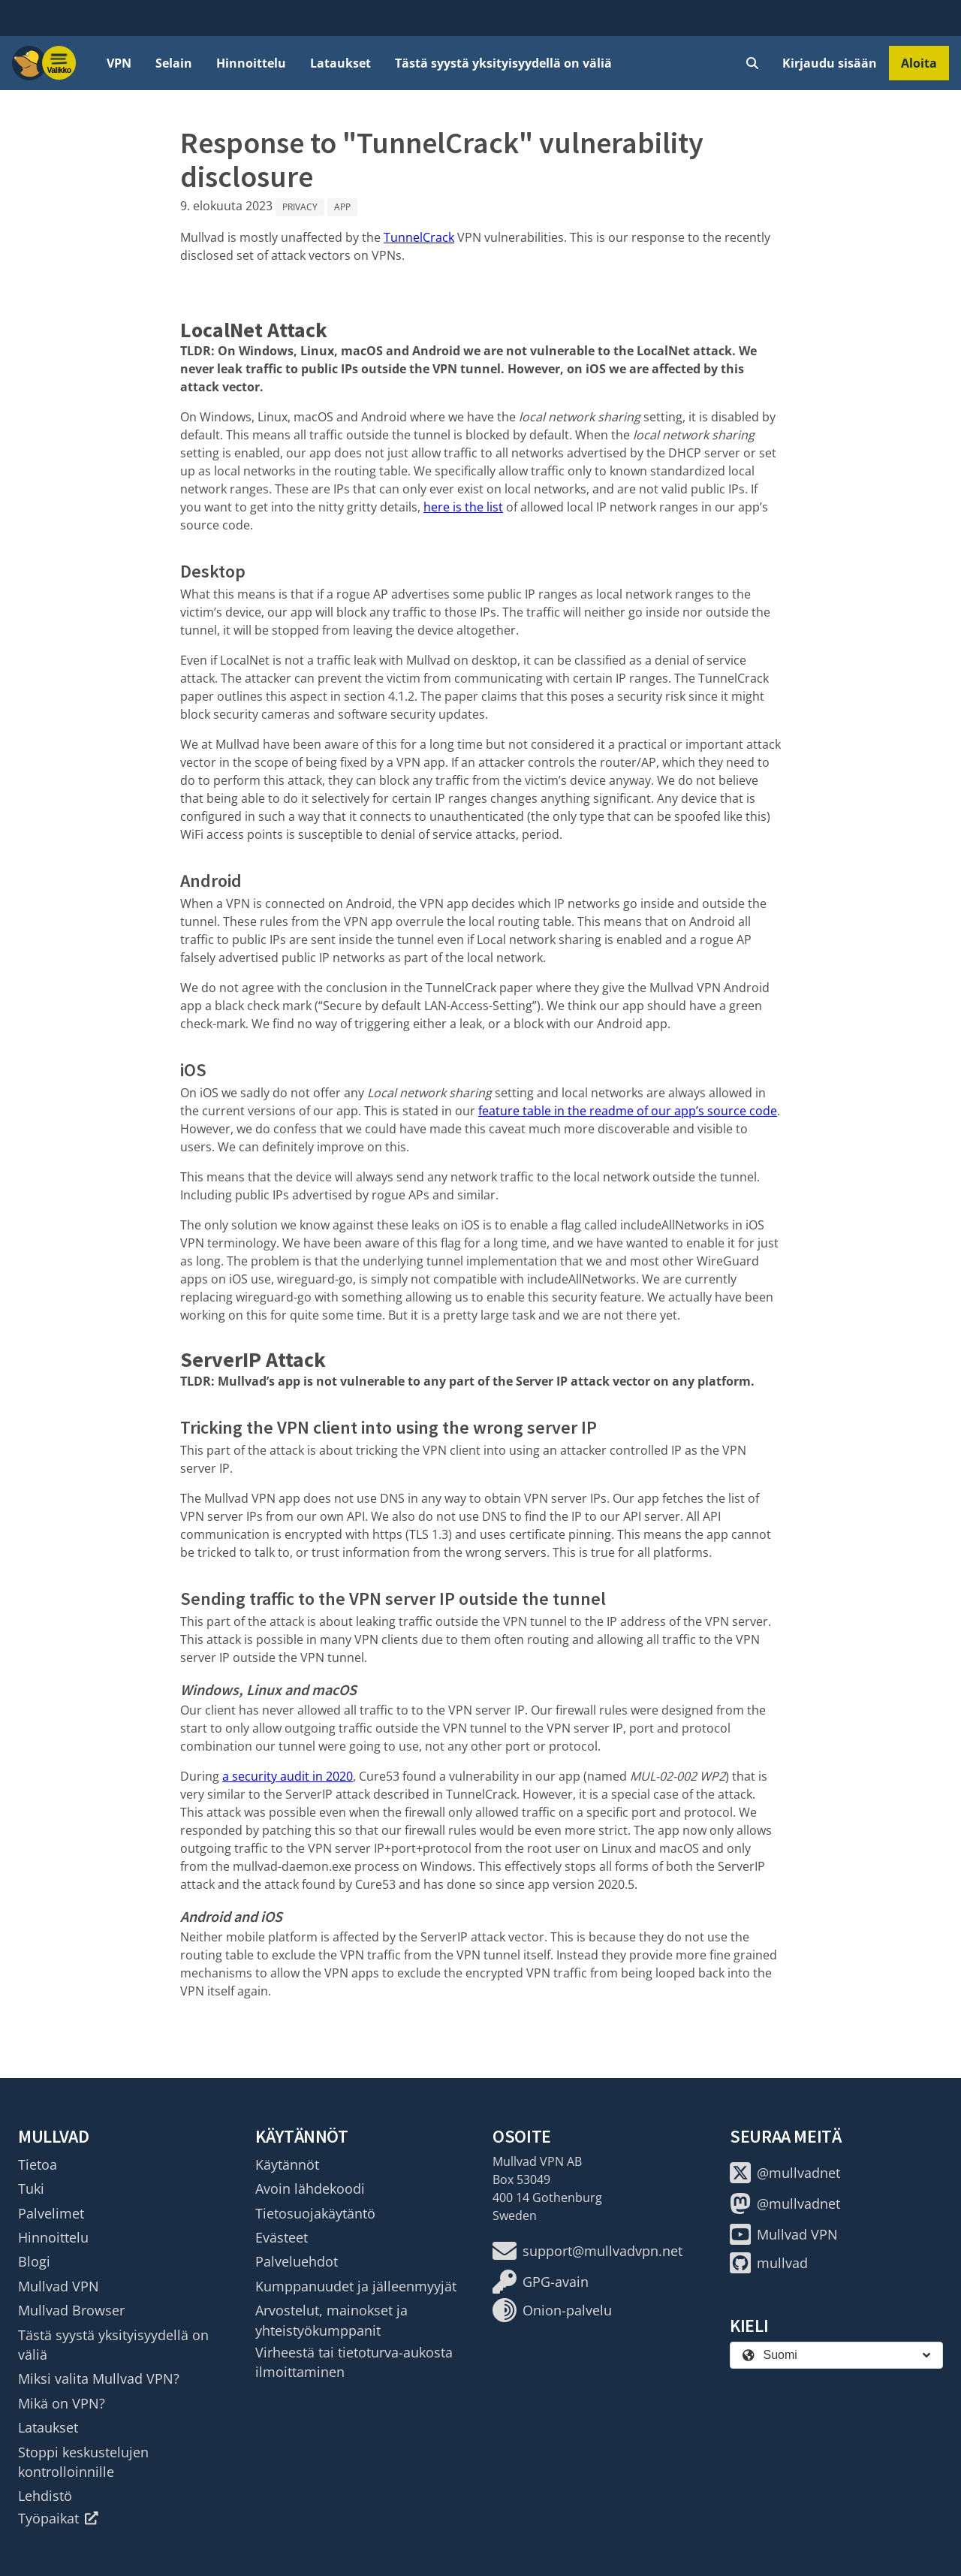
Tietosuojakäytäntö (315, 2213)
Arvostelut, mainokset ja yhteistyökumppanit (331, 2320)
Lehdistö (45, 2496)
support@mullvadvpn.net (587, 2251)
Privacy (300, 207)
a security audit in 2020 (287, 1776)
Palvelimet (51, 2213)
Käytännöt (287, 2164)
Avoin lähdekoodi (310, 2188)
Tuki (31, 2188)
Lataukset (340, 63)
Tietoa (37, 2164)
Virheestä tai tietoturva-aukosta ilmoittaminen (354, 2362)
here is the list (463, 507)
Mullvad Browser (71, 2310)
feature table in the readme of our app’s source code (627, 1110)
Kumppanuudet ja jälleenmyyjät (355, 2286)
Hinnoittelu (251, 63)
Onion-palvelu (552, 2310)
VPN (119, 63)
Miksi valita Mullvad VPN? (98, 2378)
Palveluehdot (296, 2261)
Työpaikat (58, 2518)
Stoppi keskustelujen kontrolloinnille (83, 2462)
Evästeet (281, 2237)
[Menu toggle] (59, 63)
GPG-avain (541, 2282)
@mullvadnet (785, 2173)
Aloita (919, 63)
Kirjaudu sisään (829, 63)
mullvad (769, 2263)
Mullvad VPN (58, 2286)
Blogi (34, 2261)
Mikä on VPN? (61, 2403)
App (342, 207)
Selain (173, 63)
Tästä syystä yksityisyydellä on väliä (503, 63)
